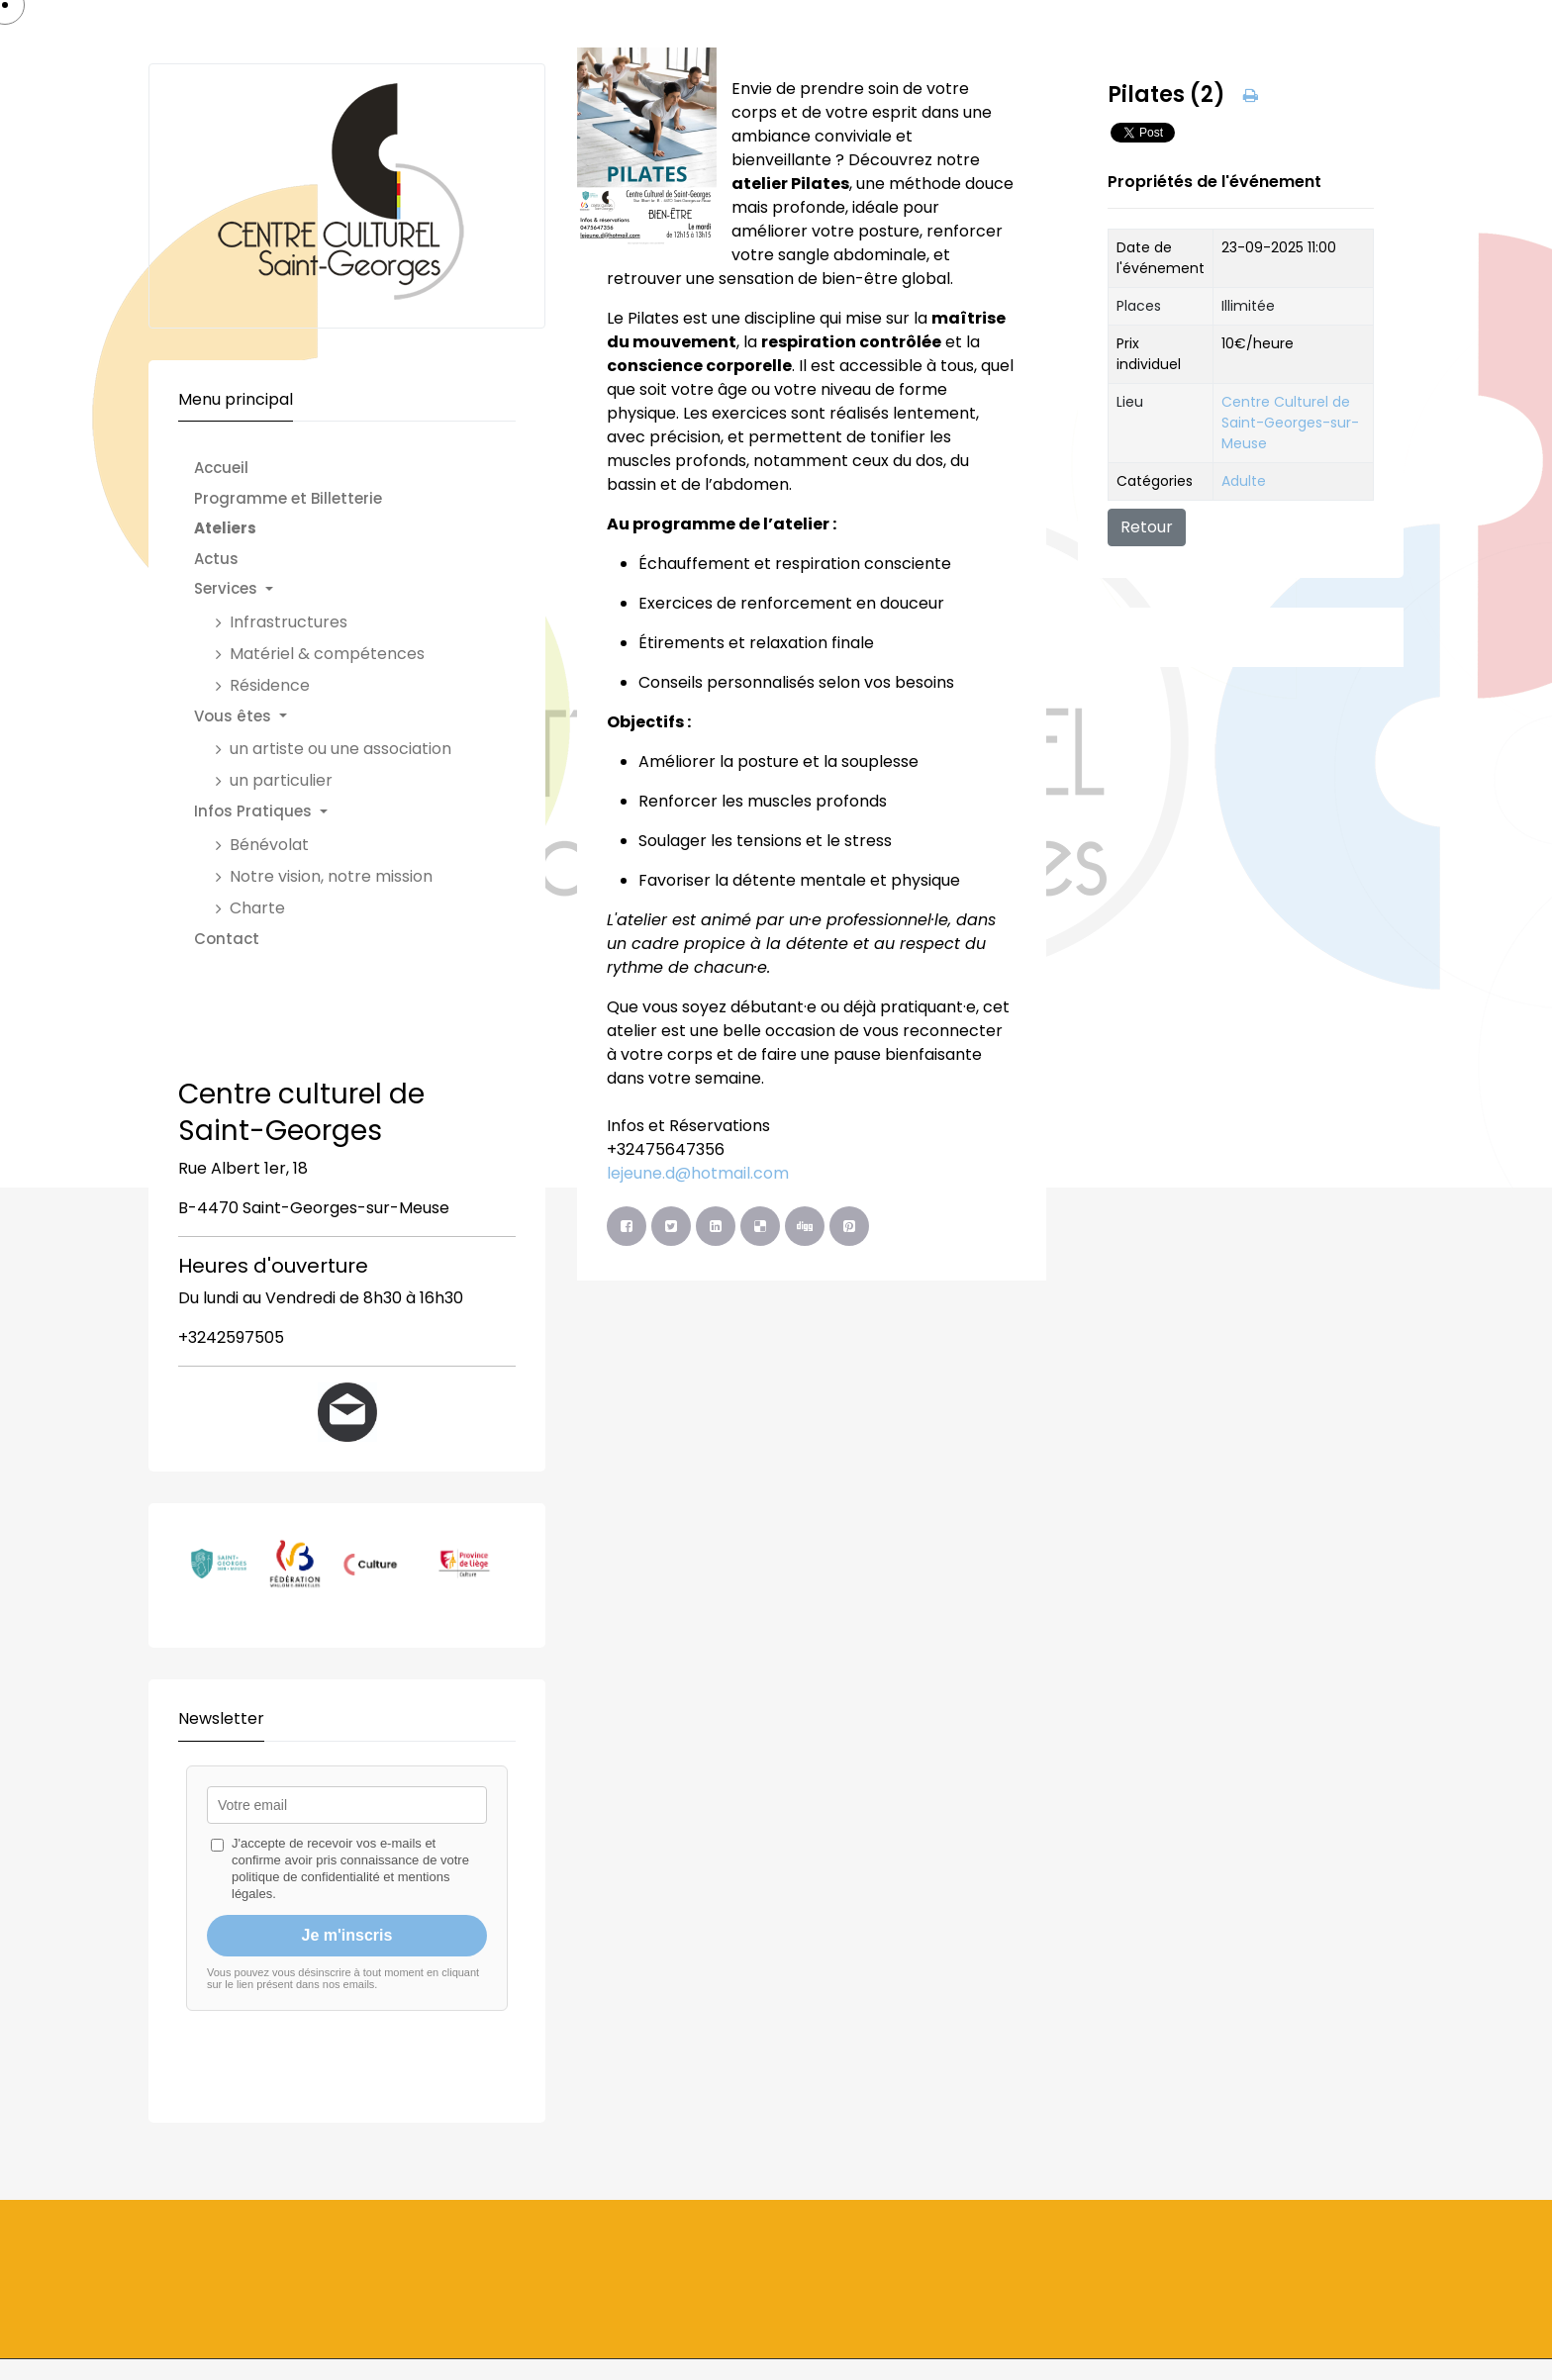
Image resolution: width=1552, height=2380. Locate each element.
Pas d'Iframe (347, 1922)
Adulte (1243, 481)
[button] (332, 589)
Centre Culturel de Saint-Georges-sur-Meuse (1290, 422)
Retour (1146, 527)
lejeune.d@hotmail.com (698, 1173)
